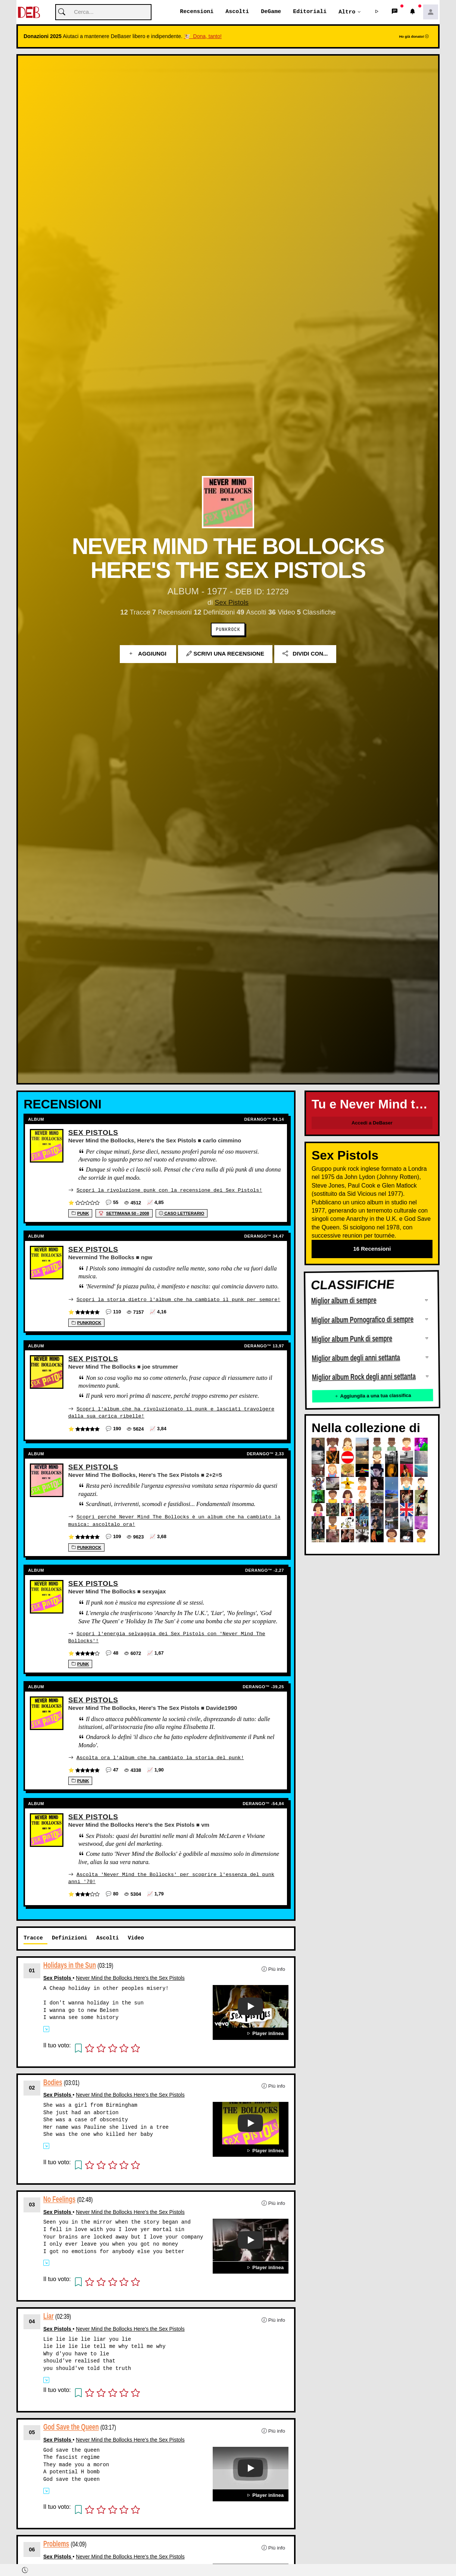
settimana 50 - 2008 (124, 1213)
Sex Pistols (232, 603)
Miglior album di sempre (344, 1301)
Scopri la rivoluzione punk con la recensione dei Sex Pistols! (169, 1190)
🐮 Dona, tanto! (203, 37)
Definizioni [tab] (69, 1935)
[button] (376, 12)
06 (32, 2547)
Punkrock (228, 630)
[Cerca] (103, 12)
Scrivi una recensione (225, 654)
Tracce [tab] (33, 1935)
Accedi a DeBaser (372, 1123)
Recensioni (196, 12)
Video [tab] (136, 1935)
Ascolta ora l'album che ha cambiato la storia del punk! (160, 1755)
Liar (48, 2314)
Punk (80, 1213)
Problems (56, 2542)
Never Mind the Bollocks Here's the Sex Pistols (130, 1976)
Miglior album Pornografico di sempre (362, 1319)
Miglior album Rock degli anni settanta (364, 1377)
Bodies (52, 2080)
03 (32, 2202)
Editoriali (310, 12)
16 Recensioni (372, 1249)
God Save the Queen (71, 2425)
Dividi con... (305, 654)
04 (32, 2320)
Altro (346, 12)
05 (32, 2430)
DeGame (271, 12)
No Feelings (59, 2197)
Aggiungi (148, 654)
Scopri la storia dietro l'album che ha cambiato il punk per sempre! (178, 1299)
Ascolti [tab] (107, 1935)
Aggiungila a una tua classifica (372, 1396)
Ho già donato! (414, 37)
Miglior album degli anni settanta (356, 1358)
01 (32, 1969)
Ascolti (237, 12)
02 (32, 2085)
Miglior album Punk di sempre (352, 1339)
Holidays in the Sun (69, 1963)
